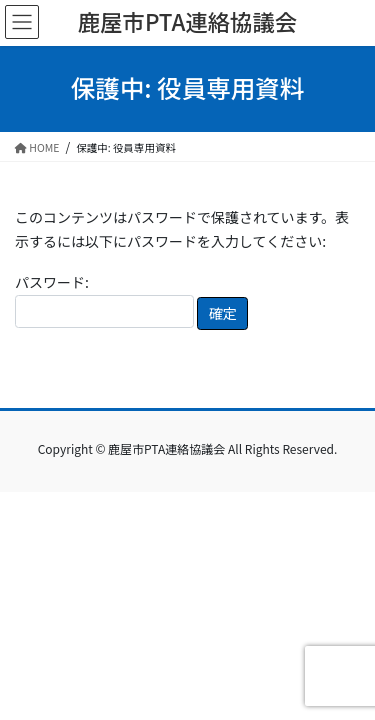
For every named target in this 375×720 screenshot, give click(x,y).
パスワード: (104, 300)
